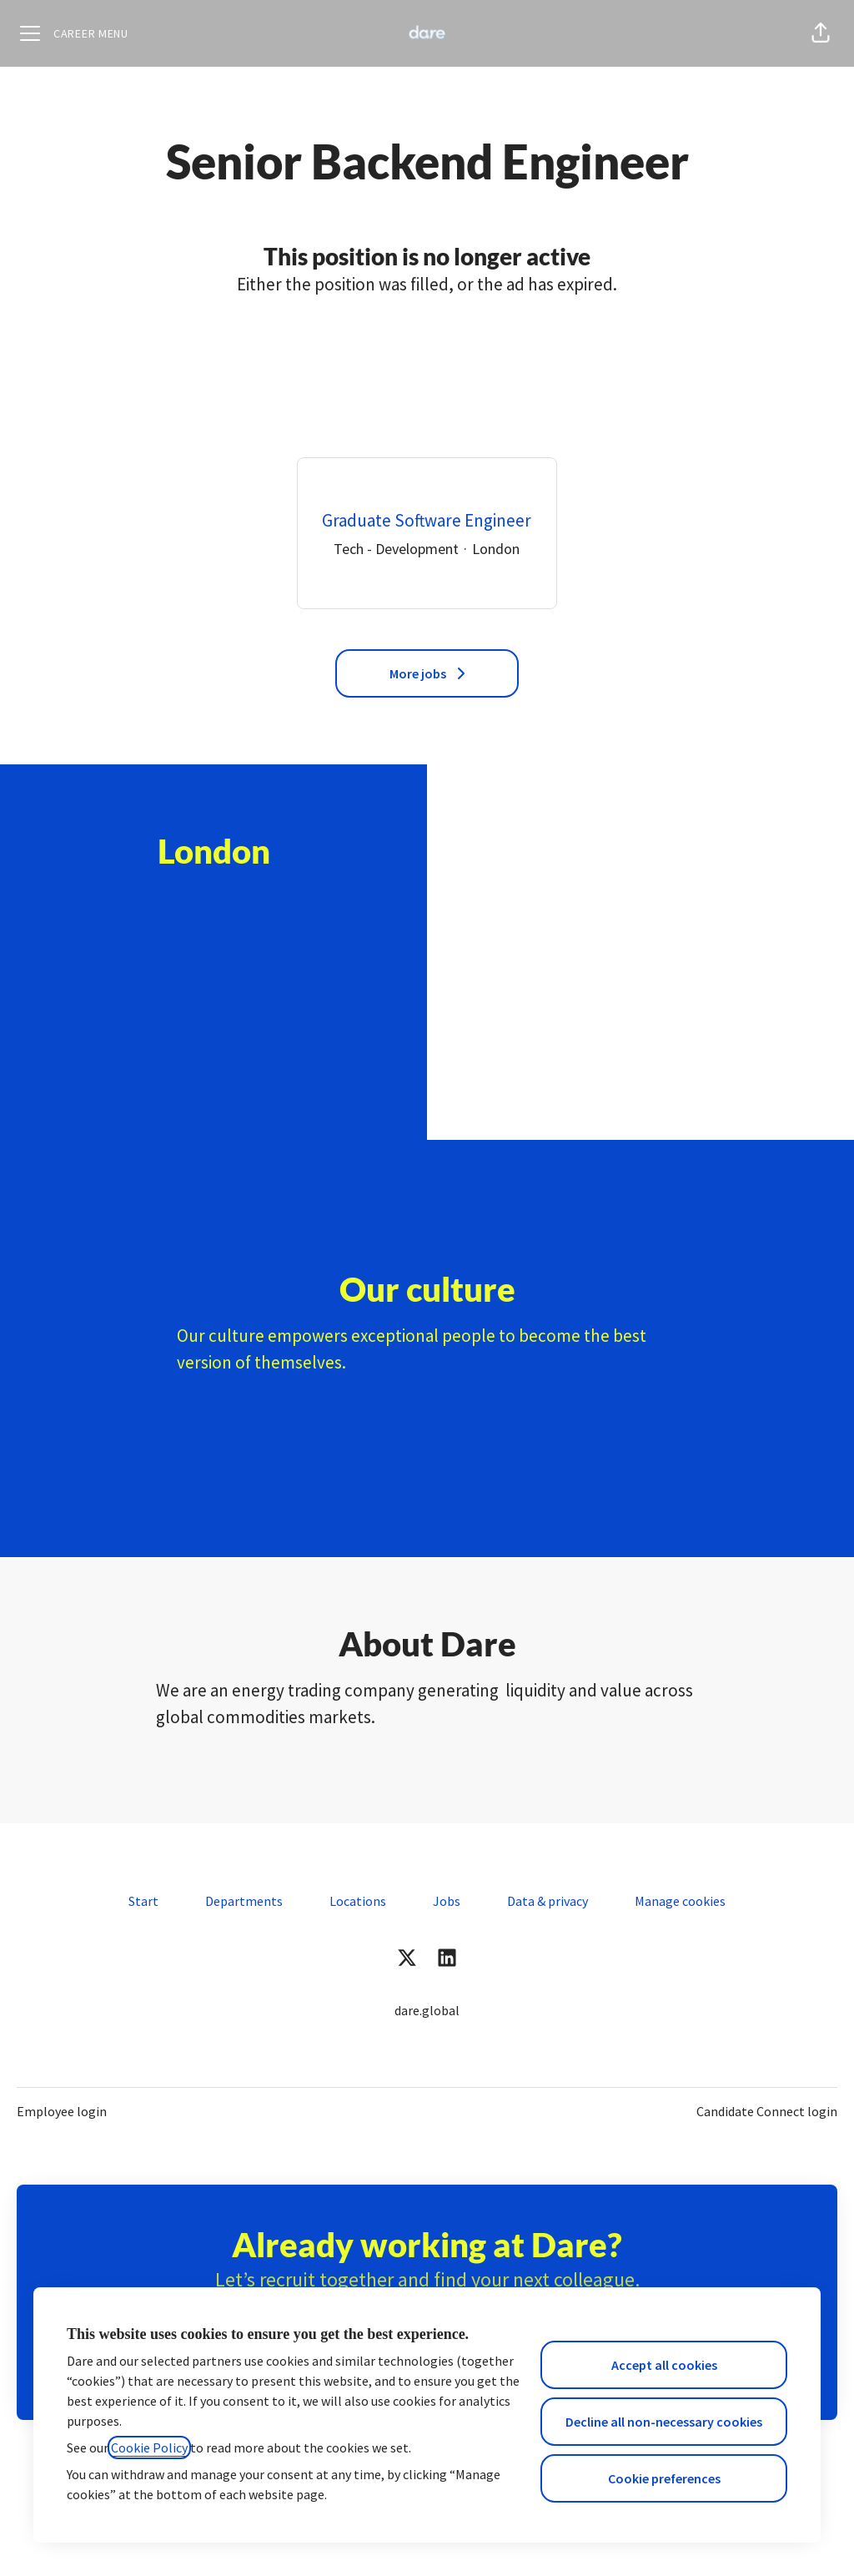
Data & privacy (547, 1901)
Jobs (446, 1901)
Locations (357, 1901)
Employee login (62, 2111)
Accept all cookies (664, 2365)
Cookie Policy (149, 2447)
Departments (244, 1901)
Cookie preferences (664, 2478)
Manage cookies (680, 1901)
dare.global (427, 2010)
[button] (820, 33)
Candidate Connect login (766, 2111)
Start (143, 1901)
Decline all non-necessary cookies (663, 2421)
